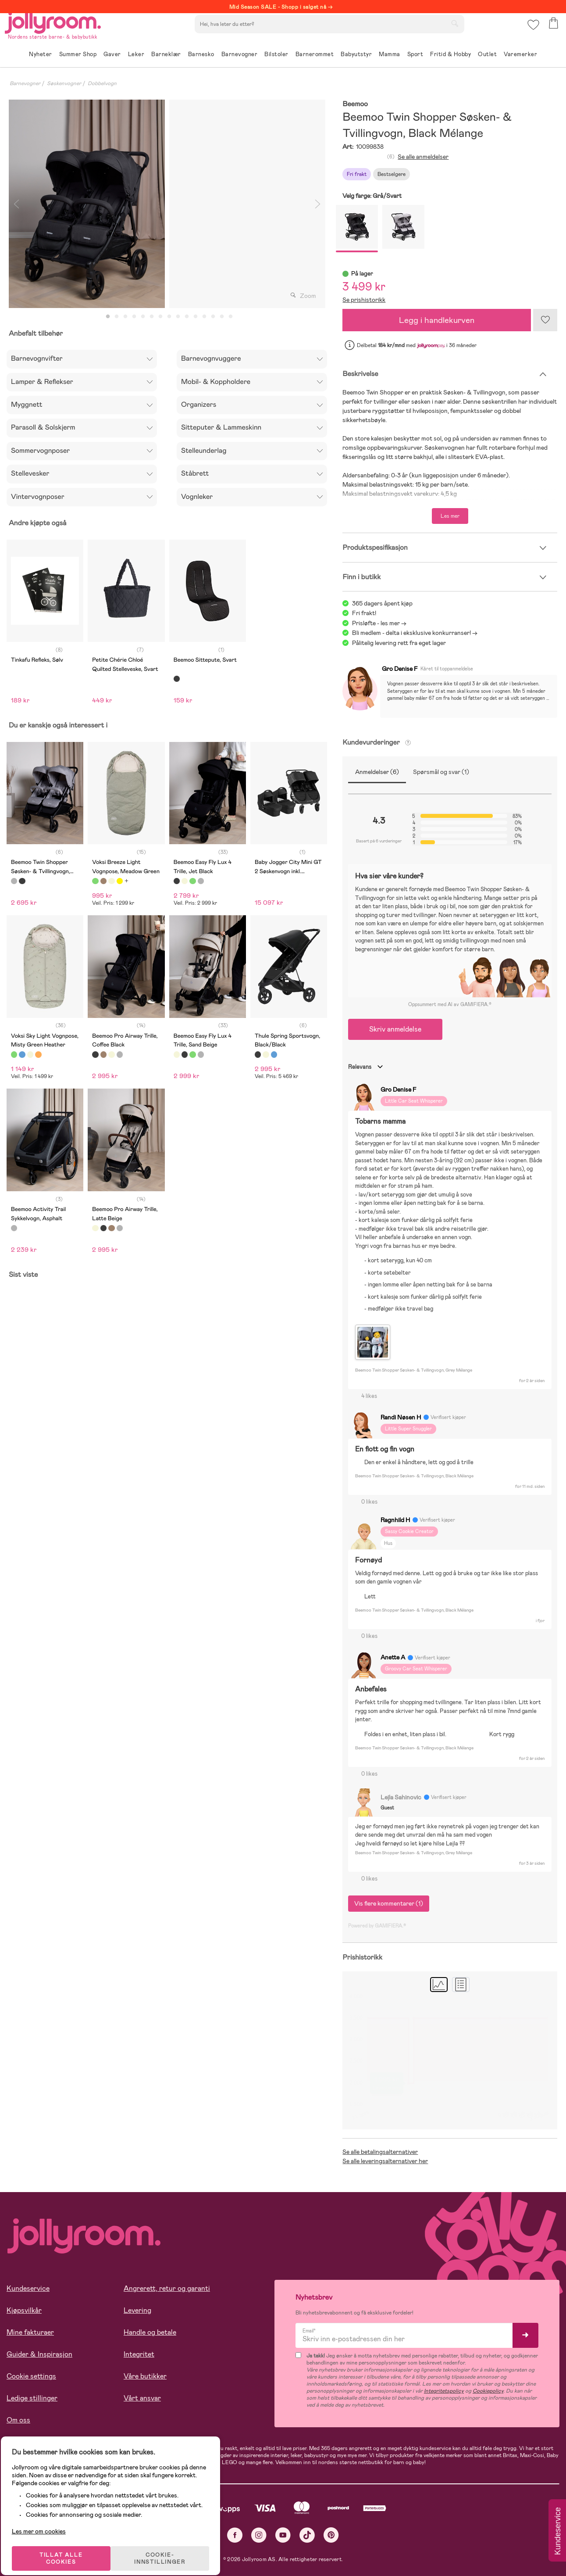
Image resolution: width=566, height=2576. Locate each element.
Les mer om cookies (47, 2519)
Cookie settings (31, 2376)
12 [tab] (204, 316)
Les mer (450, 515)
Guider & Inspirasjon (39, 2354)
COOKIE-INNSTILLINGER (168, 2546)
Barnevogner (25, 83)
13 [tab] (213, 316)
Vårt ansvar (142, 2398)
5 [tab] (143, 316)
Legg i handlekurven (436, 320)
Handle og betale (150, 2332)
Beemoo (355, 104)
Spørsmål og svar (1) (441, 772)
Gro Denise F (400, 669)
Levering (137, 2310)
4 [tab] (134, 316)
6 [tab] (151, 316)
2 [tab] (116, 316)
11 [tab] (195, 316)
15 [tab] (230, 316)
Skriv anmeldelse (395, 1029)
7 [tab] (160, 316)
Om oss (18, 2420)
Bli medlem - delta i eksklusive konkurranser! (411, 633)
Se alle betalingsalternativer (380, 2152)
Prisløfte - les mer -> (379, 623)
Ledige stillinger (32, 2398)
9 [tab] (178, 316)
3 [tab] (125, 316)
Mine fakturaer (30, 2332)
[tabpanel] (87, 204)
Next (317, 204)
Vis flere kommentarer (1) (388, 1903)
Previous (16, 204)
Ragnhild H (395, 1520)
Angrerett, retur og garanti (167, 2288)
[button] (531, 32)
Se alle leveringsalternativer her (385, 2161)
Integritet (139, 2354)
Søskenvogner (64, 83)
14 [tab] (221, 316)
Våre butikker (145, 2376)
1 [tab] (107, 316)
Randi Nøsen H (401, 1417)
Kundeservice (28, 2288)
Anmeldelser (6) (377, 772)
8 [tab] (169, 316)
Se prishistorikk (363, 300)
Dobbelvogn (102, 83)
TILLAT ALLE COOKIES (68, 2546)
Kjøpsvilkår (24, 2310)
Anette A (393, 1657)
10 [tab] (186, 316)
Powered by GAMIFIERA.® (377, 1926)
